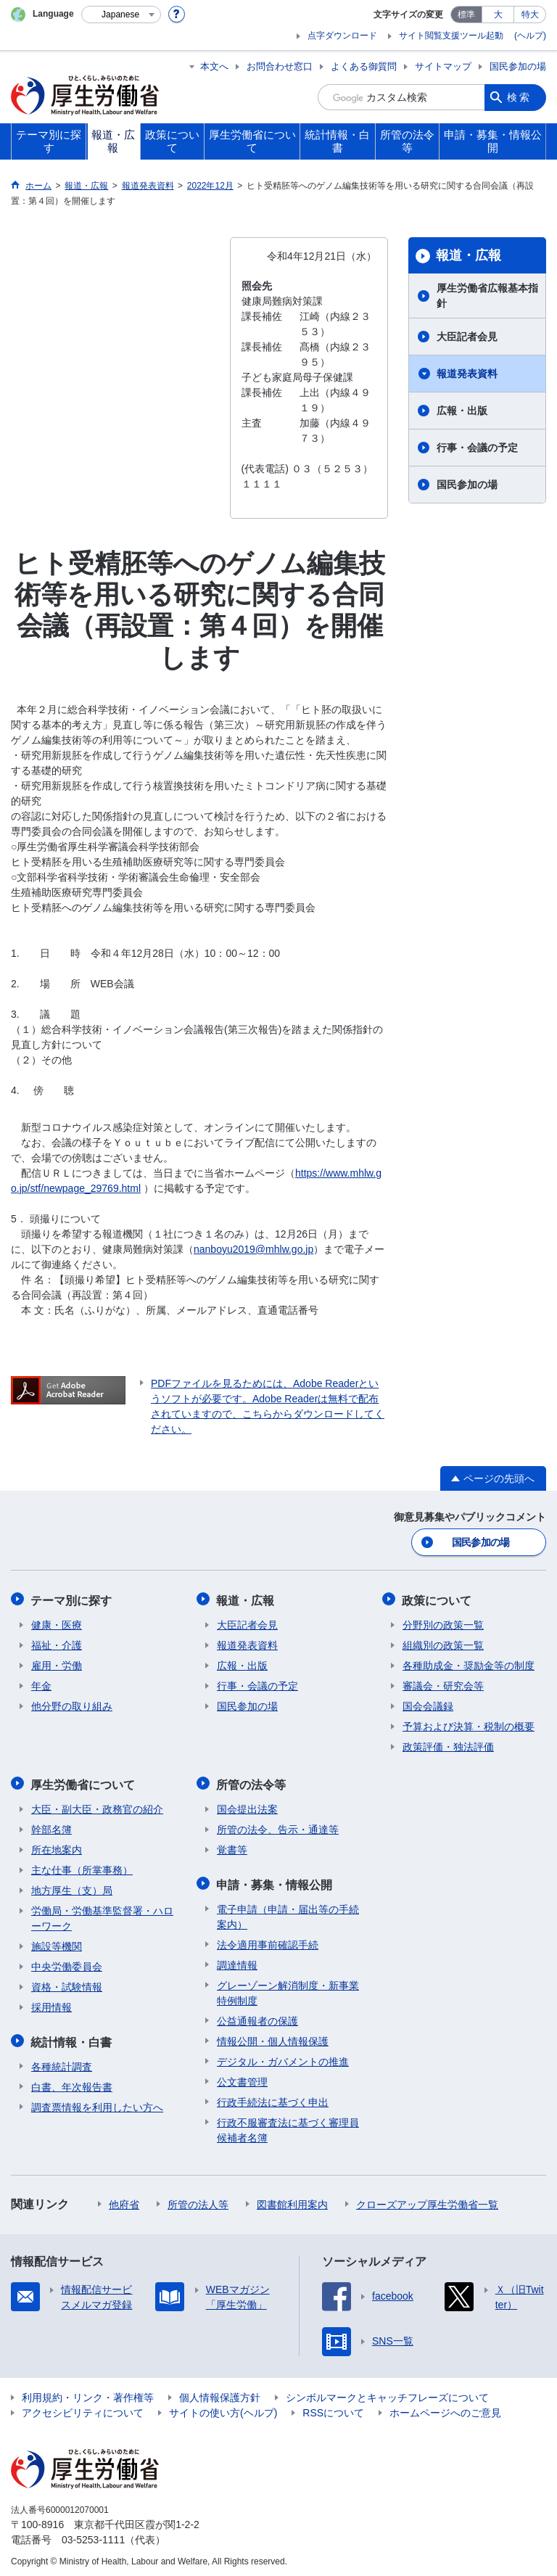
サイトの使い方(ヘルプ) (223, 2408)
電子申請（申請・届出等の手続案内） (288, 1912)
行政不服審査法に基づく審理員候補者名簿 (288, 2125)
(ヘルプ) (530, 35)
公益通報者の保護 (257, 2016)
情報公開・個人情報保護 (273, 2037)
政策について (437, 1599)
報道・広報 (468, 255)
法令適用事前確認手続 (267, 1940)
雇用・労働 (56, 1664)
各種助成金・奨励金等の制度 (469, 1664)
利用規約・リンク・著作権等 (88, 2393)
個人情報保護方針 (219, 2393)
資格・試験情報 (66, 1984)
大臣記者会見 (467, 336)
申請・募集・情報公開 (275, 1881)
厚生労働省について (83, 1782)
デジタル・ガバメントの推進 (283, 2057)
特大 (530, 14)
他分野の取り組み (71, 1705)
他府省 (124, 2200)
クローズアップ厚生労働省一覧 (427, 2200)
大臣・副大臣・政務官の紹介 (97, 1806)
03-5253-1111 (93, 2535)
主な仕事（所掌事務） (82, 1867)
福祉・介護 (56, 1644)
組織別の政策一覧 (443, 1644)
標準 (466, 14)
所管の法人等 (198, 2200)
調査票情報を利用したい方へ (97, 2103)
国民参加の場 (518, 66)
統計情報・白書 (71, 2038)
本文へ (214, 66)
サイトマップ (443, 66)
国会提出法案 (247, 1806)
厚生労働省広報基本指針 (487, 295)
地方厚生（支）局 (71, 1887)
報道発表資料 (467, 373)
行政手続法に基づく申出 (273, 2098)
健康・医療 (56, 1623)
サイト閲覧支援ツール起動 (451, 35)
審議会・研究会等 (443, 1684)
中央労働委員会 (66, 1964)
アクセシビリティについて (83, 2408)
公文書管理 (242, 2077)
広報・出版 (462, 410)
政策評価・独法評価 (448, 1745)
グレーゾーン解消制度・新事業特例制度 (288, 1988)
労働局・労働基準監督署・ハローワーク (102, 1915)
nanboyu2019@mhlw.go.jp (253, 1249)
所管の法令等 (251, 1782)
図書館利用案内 (292, 2200)
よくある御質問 (364, 66)
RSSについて (333, 2408)
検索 (519, 97)
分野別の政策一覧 (443, 1623)
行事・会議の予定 (477, 447)
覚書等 (232, 1847)
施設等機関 (56, 1943)
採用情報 (51, 2004)
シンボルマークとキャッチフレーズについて (387, 2393)
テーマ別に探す (71, 1599)
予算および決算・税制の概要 (469, 1725)
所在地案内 (56, 1847)
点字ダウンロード (342, 35)
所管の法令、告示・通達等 (278, 1826)
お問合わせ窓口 (280, 66)
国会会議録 (428, 1705)
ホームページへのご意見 (445, 2408)
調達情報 (237, 1961)
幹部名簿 (51, 1826)
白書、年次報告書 (71, 2083)
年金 (41, 1684)
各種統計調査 (61, 2062)
